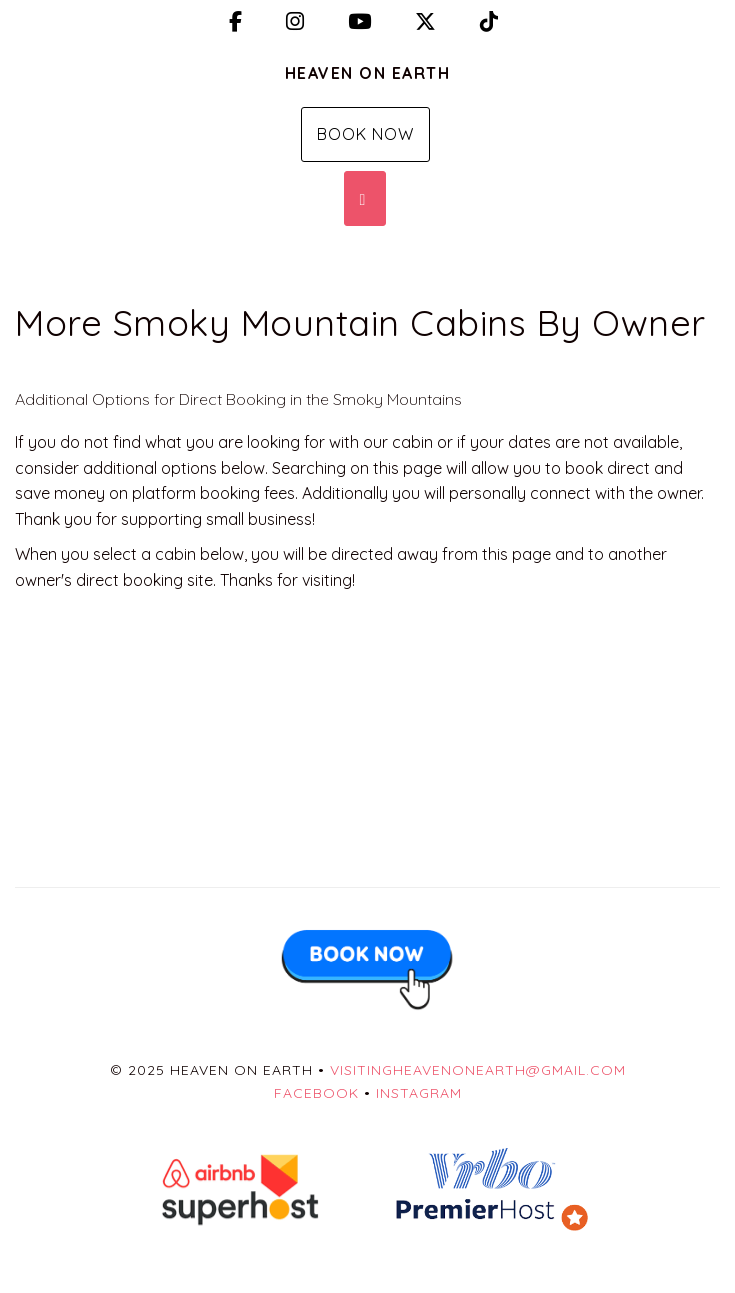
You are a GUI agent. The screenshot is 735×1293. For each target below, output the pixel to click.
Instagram (419, 1093)
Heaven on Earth (368, 73)
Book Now (365, 134)
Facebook (316, 1093)
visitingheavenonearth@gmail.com (478, 1070)
